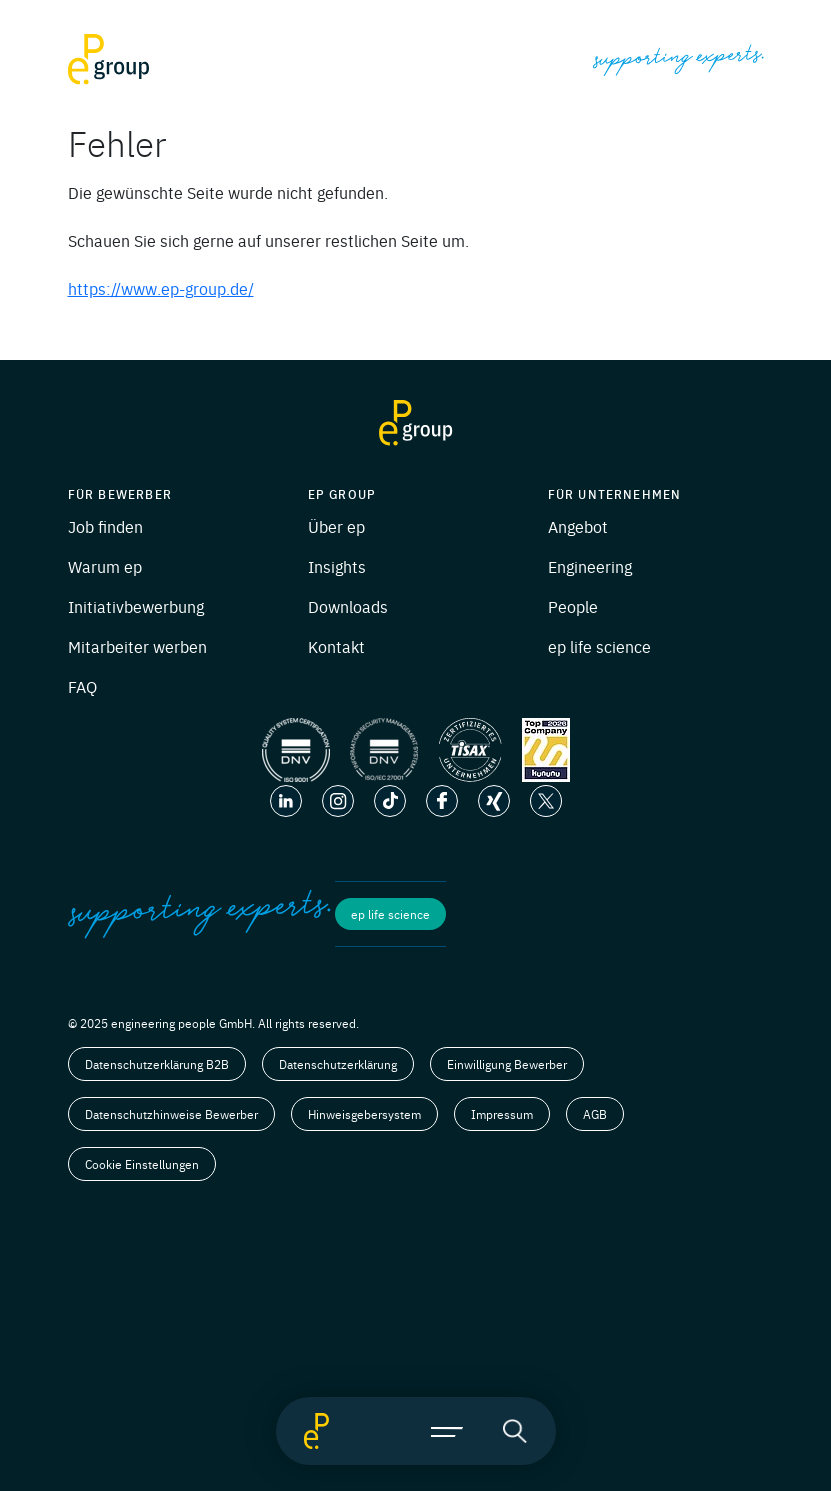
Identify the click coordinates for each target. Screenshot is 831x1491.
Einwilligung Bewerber (507, 1064)
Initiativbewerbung (136, 606)
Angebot (578, 526)
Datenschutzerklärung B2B (157, 1064)
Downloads (348, 606)
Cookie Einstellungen (142, 1164)
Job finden (105, 526)
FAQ (82, 686)
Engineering (590, 566)
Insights (337, 566)
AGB (595, 1114)
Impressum (502, 1114)
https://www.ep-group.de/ (161, 288)
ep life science (599, 646)
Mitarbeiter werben (137, 646)
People (573, 606)
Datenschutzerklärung (338, 1064)
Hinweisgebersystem (364, 1114)
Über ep (336, 526)
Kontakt (336, 646)
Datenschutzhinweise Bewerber (171, 1114)
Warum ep (105, 566)
